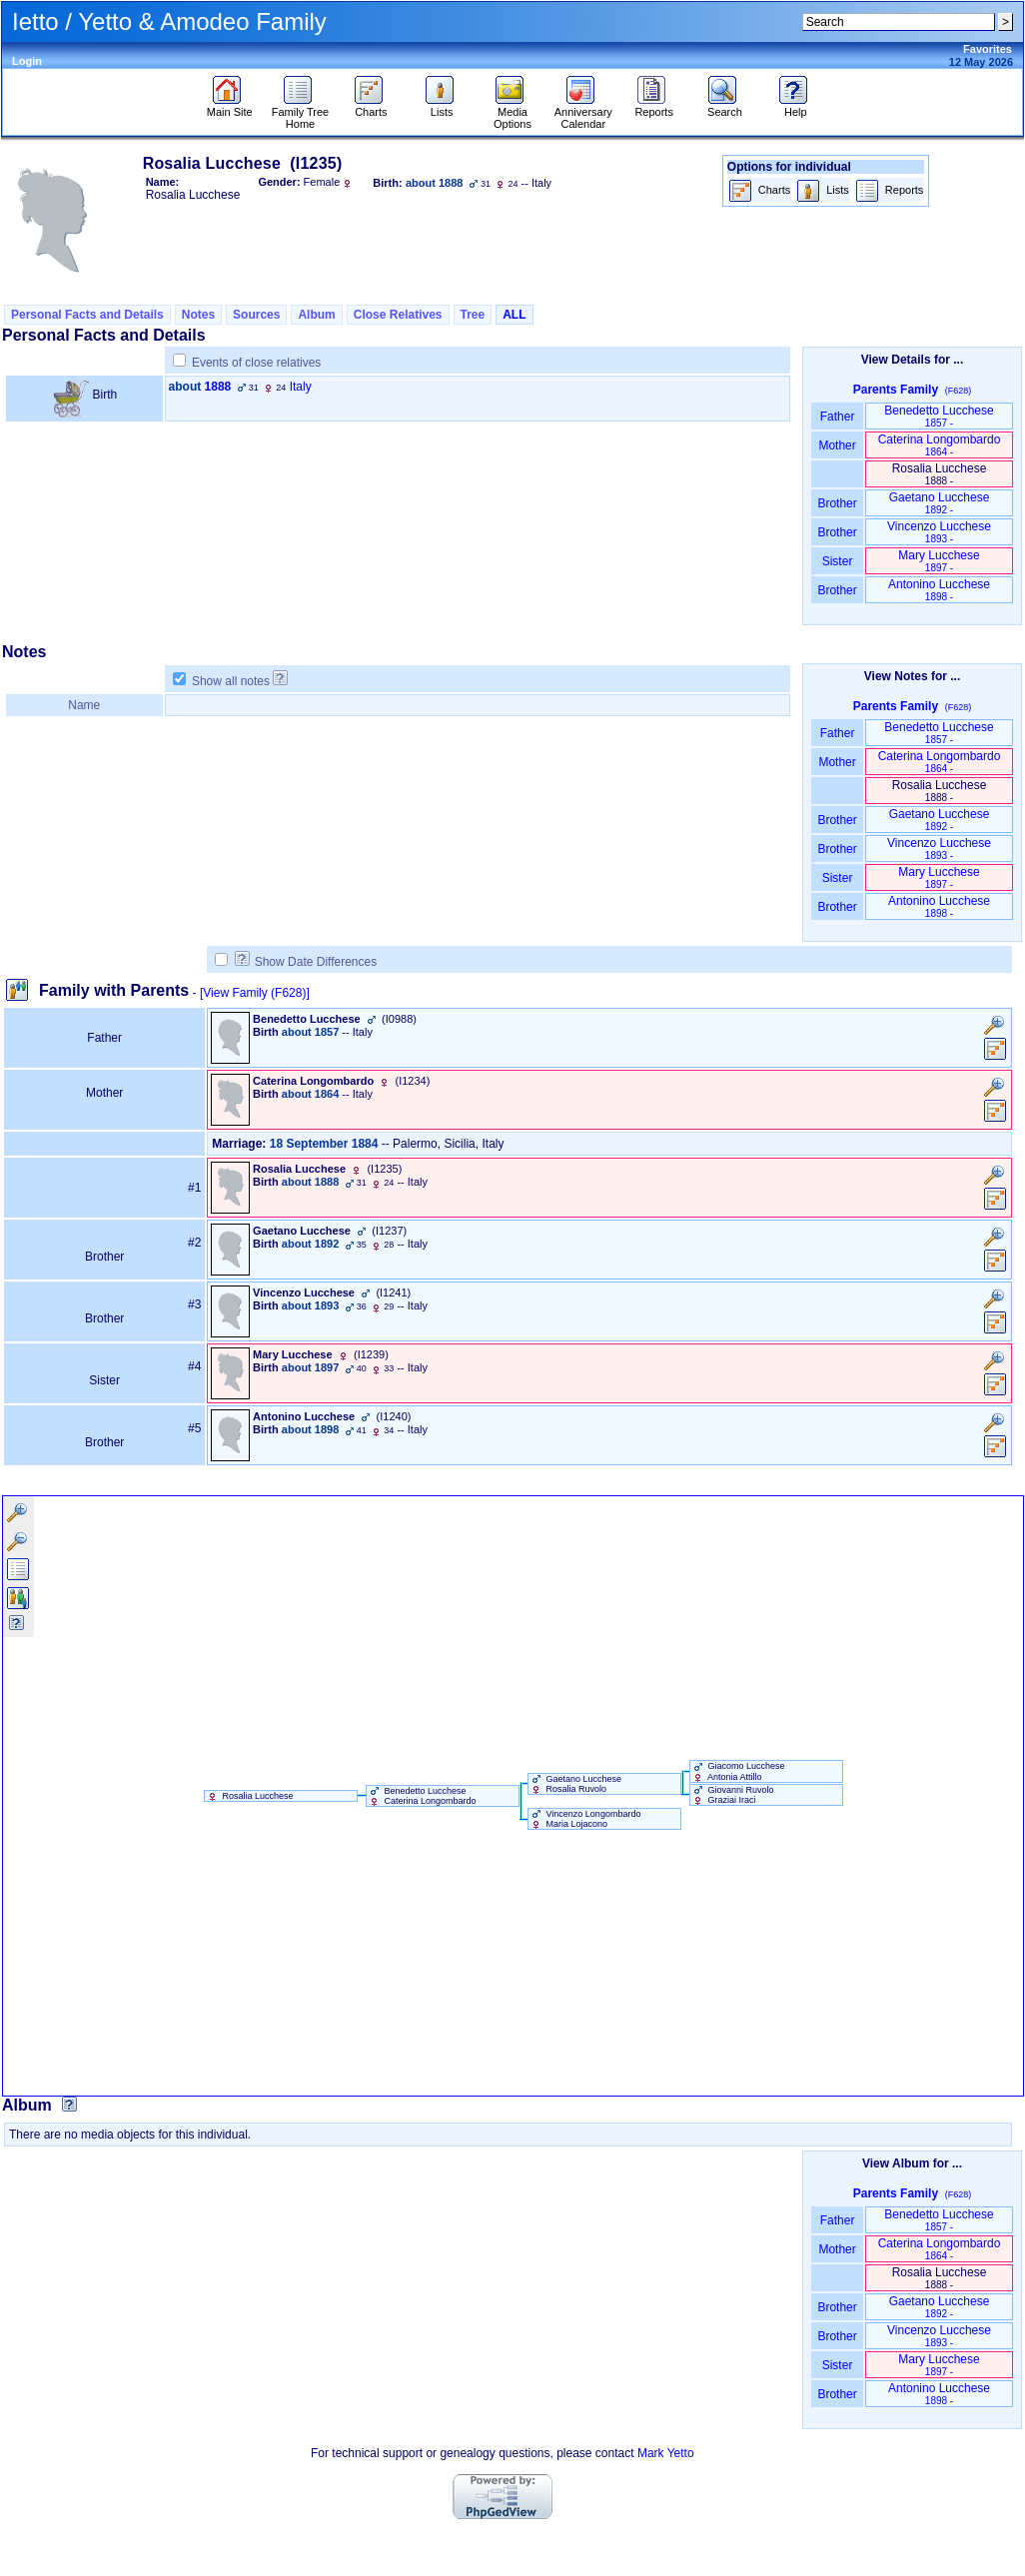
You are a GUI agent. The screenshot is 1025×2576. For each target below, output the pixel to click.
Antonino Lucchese (939, 589)
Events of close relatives (256, 363)
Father (836, 417)
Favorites (987, 49)
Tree (473, 315)
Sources (256, 315)
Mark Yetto (665, 2453)
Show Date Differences (306, 962)
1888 (218, 387)
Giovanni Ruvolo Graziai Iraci (732, 1795)
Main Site (230, 107)
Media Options (512, 113)
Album (316, 315)
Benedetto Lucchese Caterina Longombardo (422, 1796)
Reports (653, 107)
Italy (301, 387)
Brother (836, 503)
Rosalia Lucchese (249, 1796)
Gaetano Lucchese (939, 502)
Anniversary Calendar (583, 113)
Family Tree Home (300, 113)
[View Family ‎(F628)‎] (255, 993)
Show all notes (231, 681)
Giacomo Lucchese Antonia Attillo (737, 1771)
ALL (514, 315)
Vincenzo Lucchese (939, 531)
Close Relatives (398, 315)
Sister (837, 561)
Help (795, 107)
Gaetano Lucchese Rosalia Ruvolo (574, 1784)
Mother (837, 445)
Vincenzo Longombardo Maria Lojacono (584, 1819)
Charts (371, 107)
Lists (442, 107)
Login (27, 61)
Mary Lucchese (938, 560)
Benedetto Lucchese (938, 416)
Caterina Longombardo (939, 444)
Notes (198, 315)
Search (724, 107)
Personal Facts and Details (87, 315)
